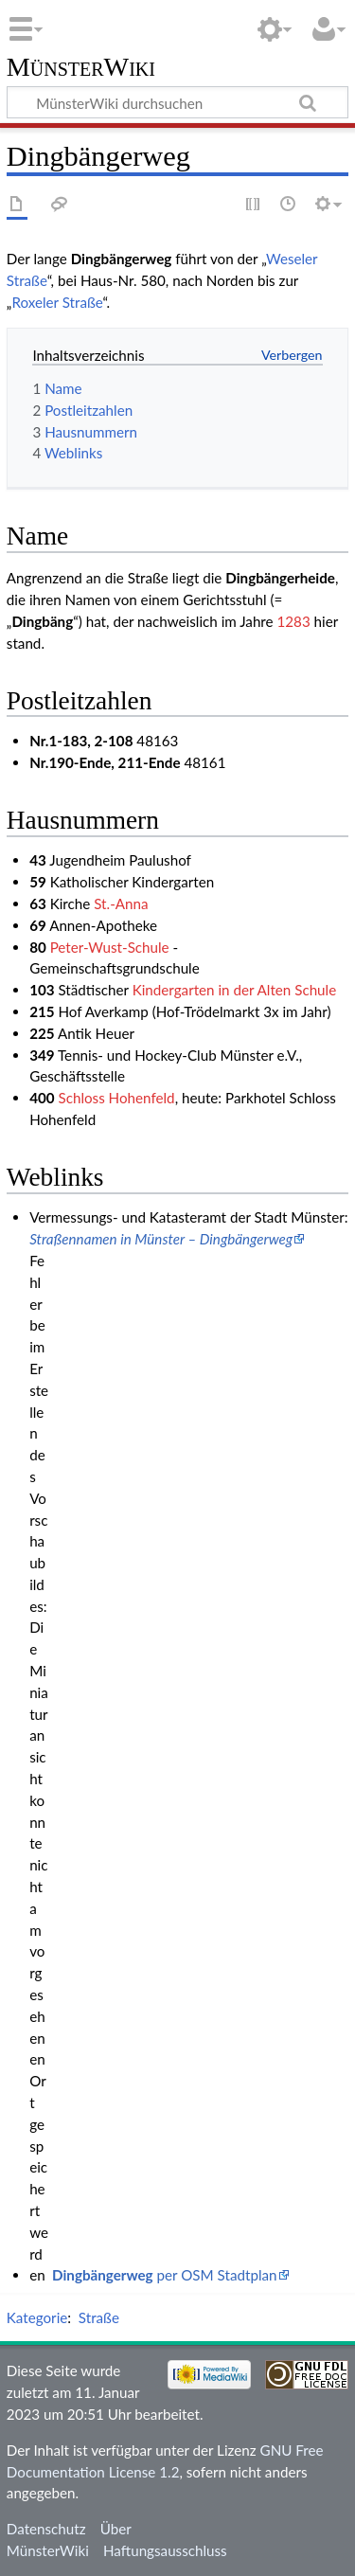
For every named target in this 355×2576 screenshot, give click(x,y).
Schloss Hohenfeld (116, 1097)
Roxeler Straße (56, 302)
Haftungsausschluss (165, 2550)
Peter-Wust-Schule (109, 947)
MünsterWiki (81, 67)
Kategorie (37, 2317)
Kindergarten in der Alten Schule (235, 989)
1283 (293, 621)
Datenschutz (46, 2528)
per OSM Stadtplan (164, 2274)
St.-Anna (121, 903)
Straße (99, 2317)
